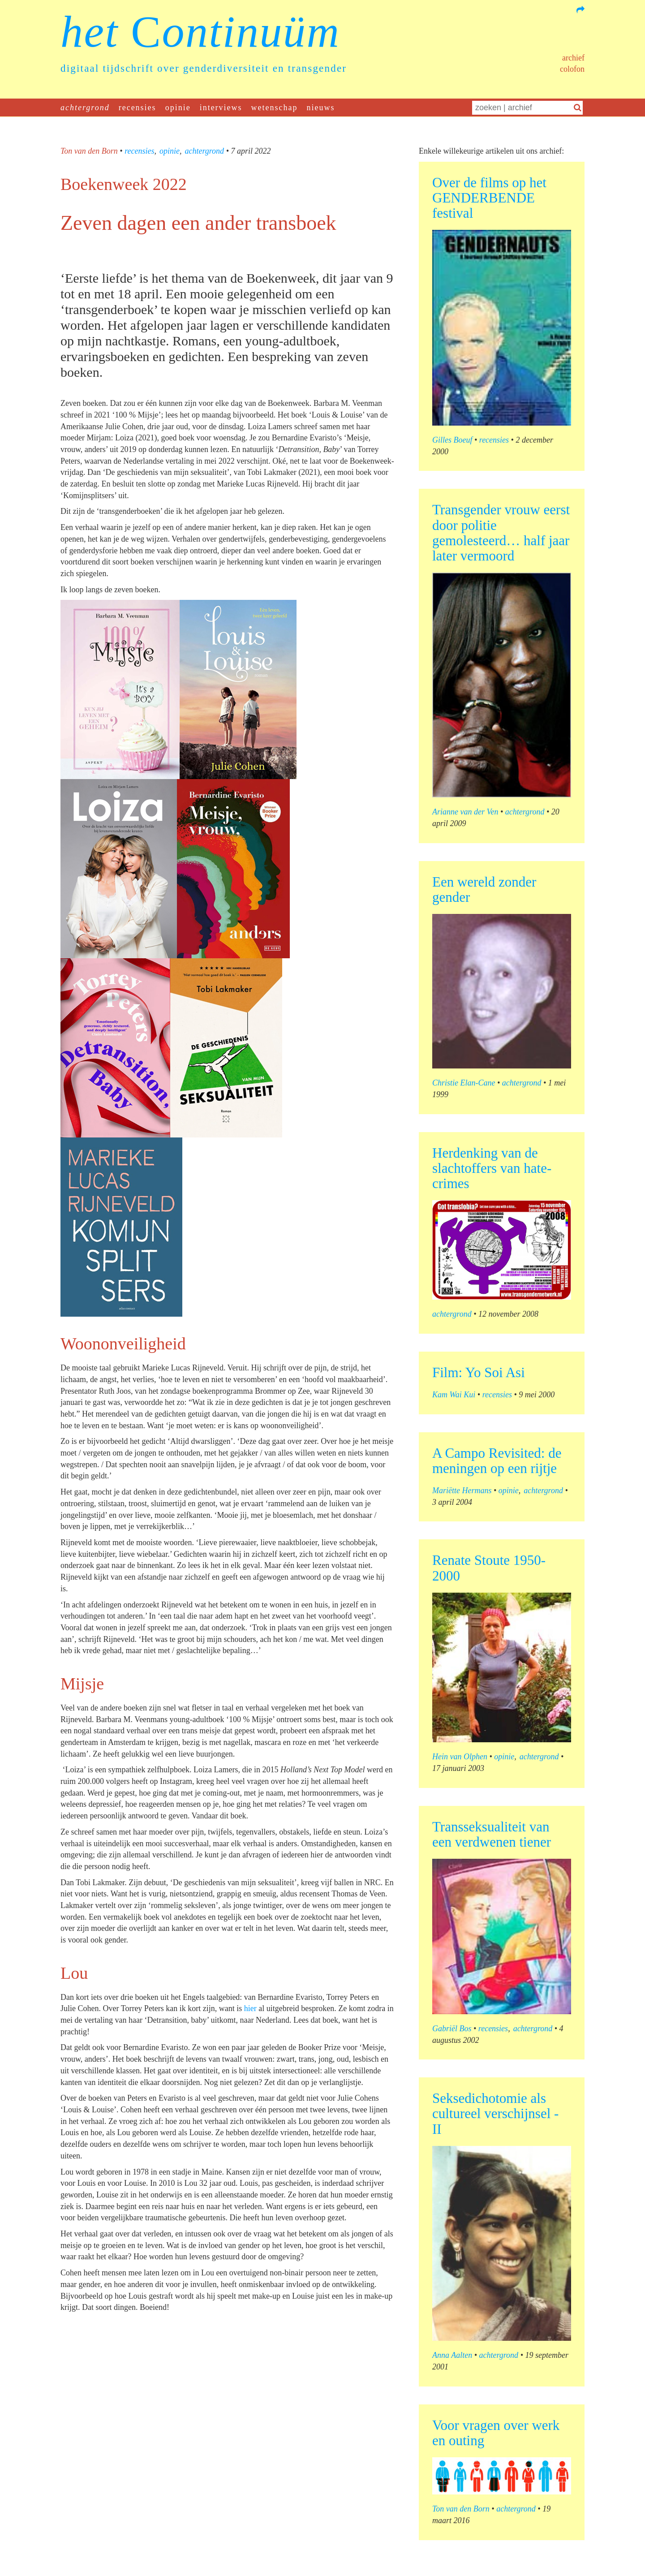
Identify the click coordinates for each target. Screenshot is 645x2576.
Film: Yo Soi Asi (478, 1372)
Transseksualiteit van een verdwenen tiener (491, 1834)
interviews (221, 107)
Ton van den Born (89, 150)
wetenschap (274, 107)
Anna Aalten (452, 2355)
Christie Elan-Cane (463, 1082)
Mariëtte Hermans (461, 1490)
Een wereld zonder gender (484, 889)
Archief (573, 57)
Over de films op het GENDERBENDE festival (489, 198)
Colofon (572, 69)
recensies (137, 107)
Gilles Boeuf (452, 439)
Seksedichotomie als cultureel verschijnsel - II (495, 2113)
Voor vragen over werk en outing (495, 2432)
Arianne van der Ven (465, 811)
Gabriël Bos (452, 2028)
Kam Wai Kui (453, 1394)
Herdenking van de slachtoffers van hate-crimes (491, 1168)
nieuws (321, 107)
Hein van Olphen (459, 1756)
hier (250, 2008)
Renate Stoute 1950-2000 (489, 1567)
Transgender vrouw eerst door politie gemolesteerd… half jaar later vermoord (501, 532)
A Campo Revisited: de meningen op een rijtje (496, 1460)
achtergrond (85, 107)
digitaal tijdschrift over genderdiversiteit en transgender (203, 68)
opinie (178, 107)
